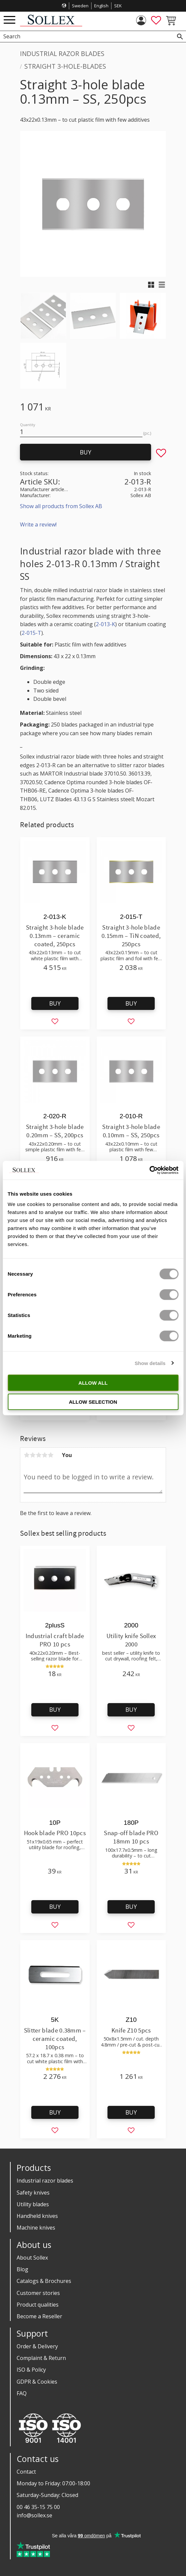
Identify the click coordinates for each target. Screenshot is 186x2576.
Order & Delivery (37, 2346)
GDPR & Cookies (37, 2381)
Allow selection (93, 1401)
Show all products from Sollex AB (61, 506)
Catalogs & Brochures (44, 2281)
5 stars (51, 1455)
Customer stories (38, 2293)
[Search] (180, 36)
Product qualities (38, 2304)
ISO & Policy (31, 2369)
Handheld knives (37, 2216)
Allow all (93, 1383)
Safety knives (33, 2192)
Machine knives (36, 2227)
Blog (22, 2269)
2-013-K (105, 624)
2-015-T (31, 632)
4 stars (45, 1455)
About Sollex (32, 2257)
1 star (27, 1455)
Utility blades (33, 2204)
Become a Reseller (39, 2316)
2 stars (33, 1455)
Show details (150, 1363)
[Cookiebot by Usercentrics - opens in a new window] (149, 1170)
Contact (26, 2471)
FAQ (22, 2393)
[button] (9, 20)
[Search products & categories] (85, 36)
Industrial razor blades (45, 2180)
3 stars (39, 1455)
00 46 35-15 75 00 (38, 2507)
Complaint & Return (41, 2358)
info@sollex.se (34, 2515)
